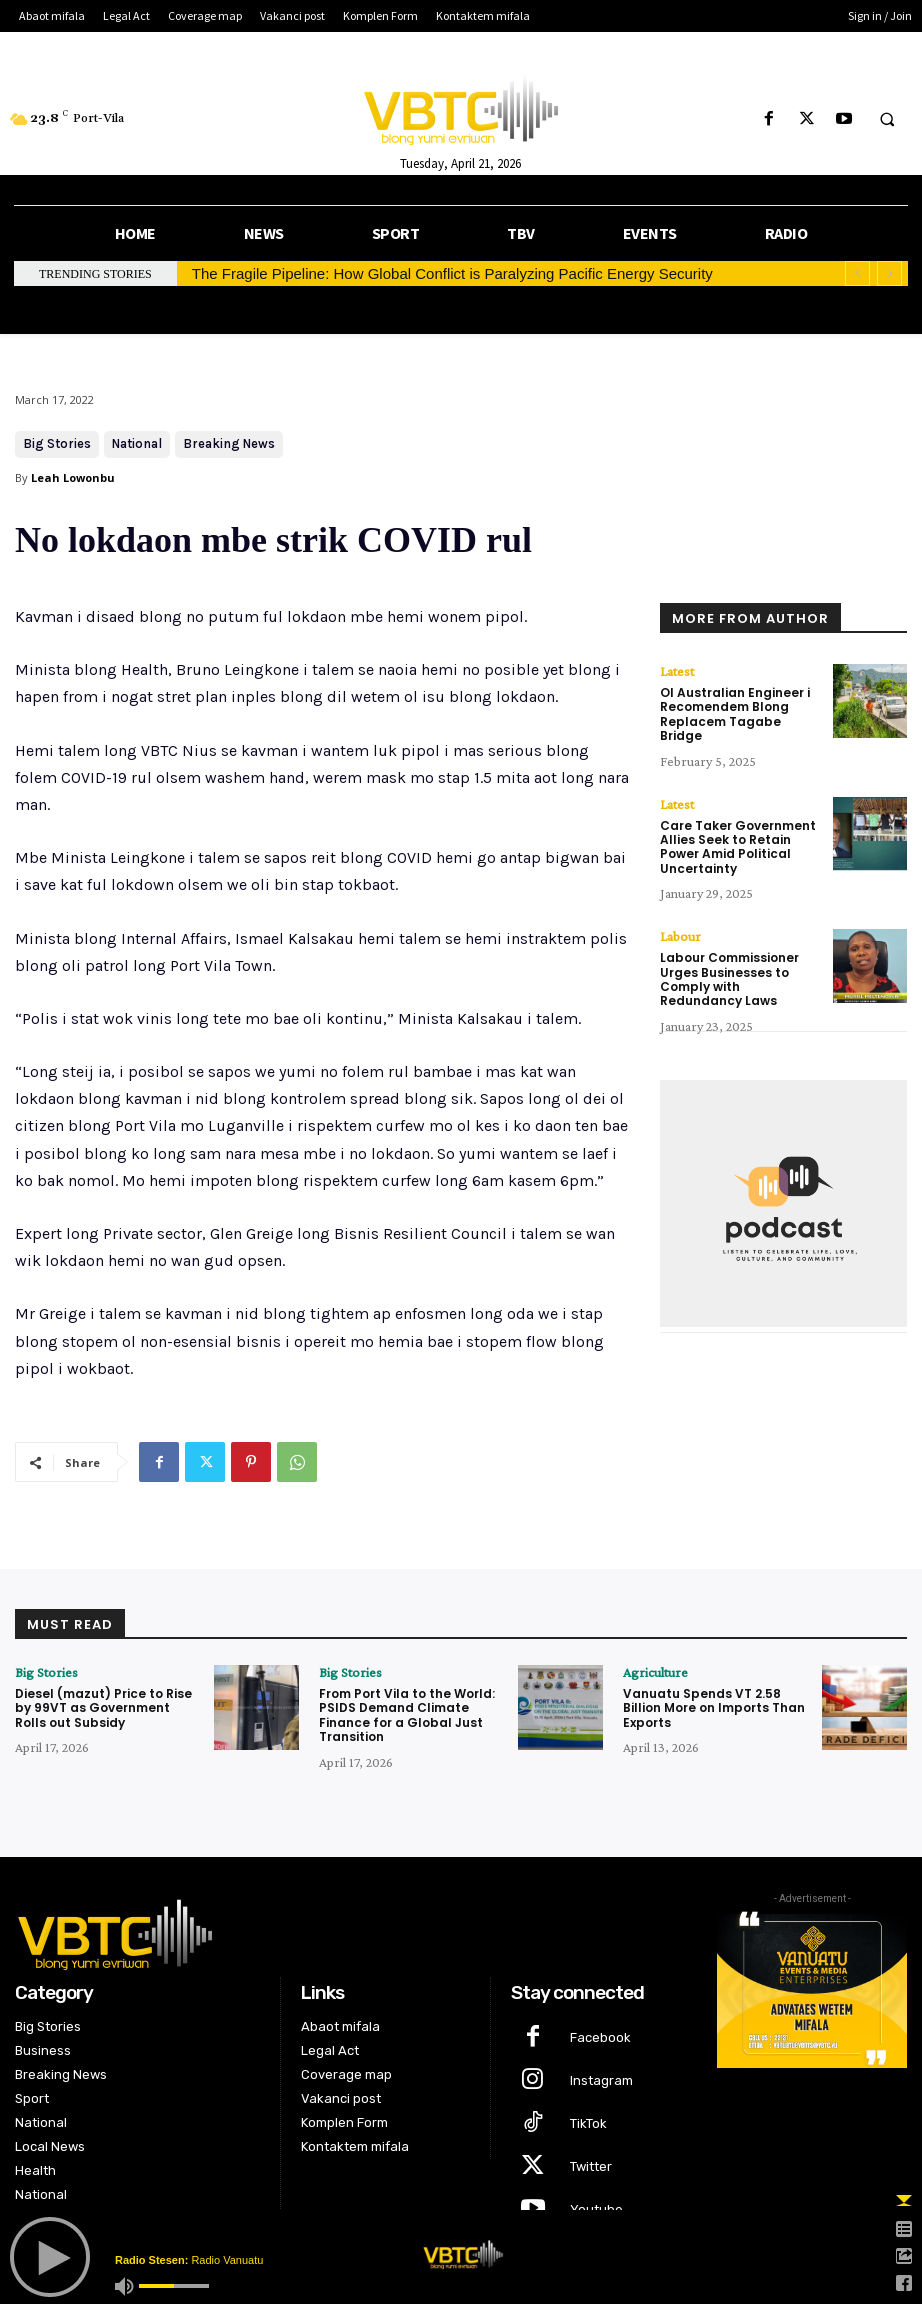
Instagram (601, 2080)
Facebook (600, 2037)
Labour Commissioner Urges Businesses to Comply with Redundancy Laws (729, 979)
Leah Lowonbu (73, 477)
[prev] (857, 273)
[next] (889, 273)
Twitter (591, 2166)
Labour (680, 936)
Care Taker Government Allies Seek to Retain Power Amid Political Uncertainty (738, 847)
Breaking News (229, 444)
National (137, 444)
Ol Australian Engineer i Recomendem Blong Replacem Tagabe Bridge (735, 714)
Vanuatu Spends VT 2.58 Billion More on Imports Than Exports (714, 1708)
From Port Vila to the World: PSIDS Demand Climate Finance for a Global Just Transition (407, 1715)
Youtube (596, 2209)
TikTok (588, 2123)
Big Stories (57, 444)
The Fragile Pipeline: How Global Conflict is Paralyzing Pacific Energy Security (452, 273)
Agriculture (655, 1672)
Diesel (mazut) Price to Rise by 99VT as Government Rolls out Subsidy (103, 1708)
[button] (887, 120)
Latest (677, 671)
